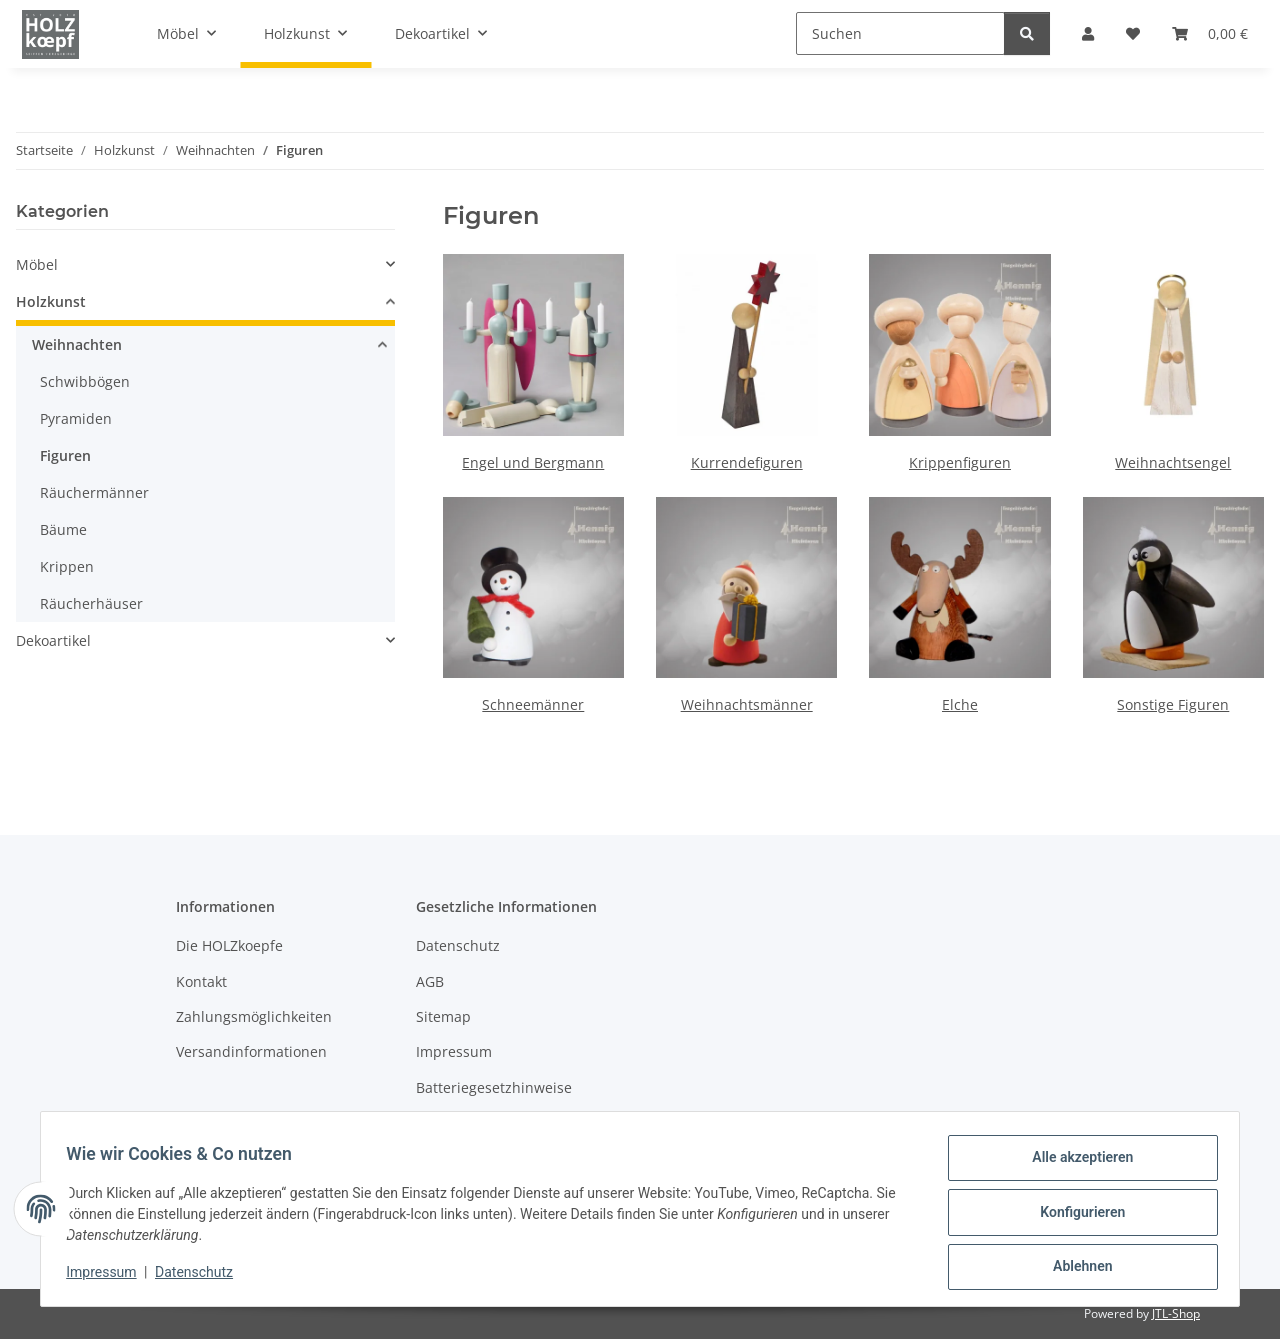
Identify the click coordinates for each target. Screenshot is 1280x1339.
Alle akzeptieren (1075, 1164)
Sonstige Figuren (1173, 704)
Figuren (65, 455)
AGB (430, 981)
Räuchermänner (94, 492)
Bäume (63, 529)
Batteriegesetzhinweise (494, 1087)
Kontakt (201, 981)
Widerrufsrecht (467, 1122)
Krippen (67, 566)
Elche (960, 704)
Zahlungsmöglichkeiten (254, 1016)
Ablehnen (1075, 1268)
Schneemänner (533, 704)
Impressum (108, 1277)
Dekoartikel (53, 640)
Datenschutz (201, 1277)
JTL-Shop (1176, 1313)
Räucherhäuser (91, 603)
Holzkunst (51, 301)
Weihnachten (77, 344)
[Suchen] (900, 33)
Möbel (37, 264)
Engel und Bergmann (533, 462)
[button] (205, 264)
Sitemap (443, 1016)
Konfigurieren (1075, 1216)
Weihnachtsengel (1173, 462)
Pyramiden (76, 418)
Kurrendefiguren (747, 462)
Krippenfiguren (960, 462)
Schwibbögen (85, 381)
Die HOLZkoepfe (229, 945)
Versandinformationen (251, 1051)
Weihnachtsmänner (747, 704)
